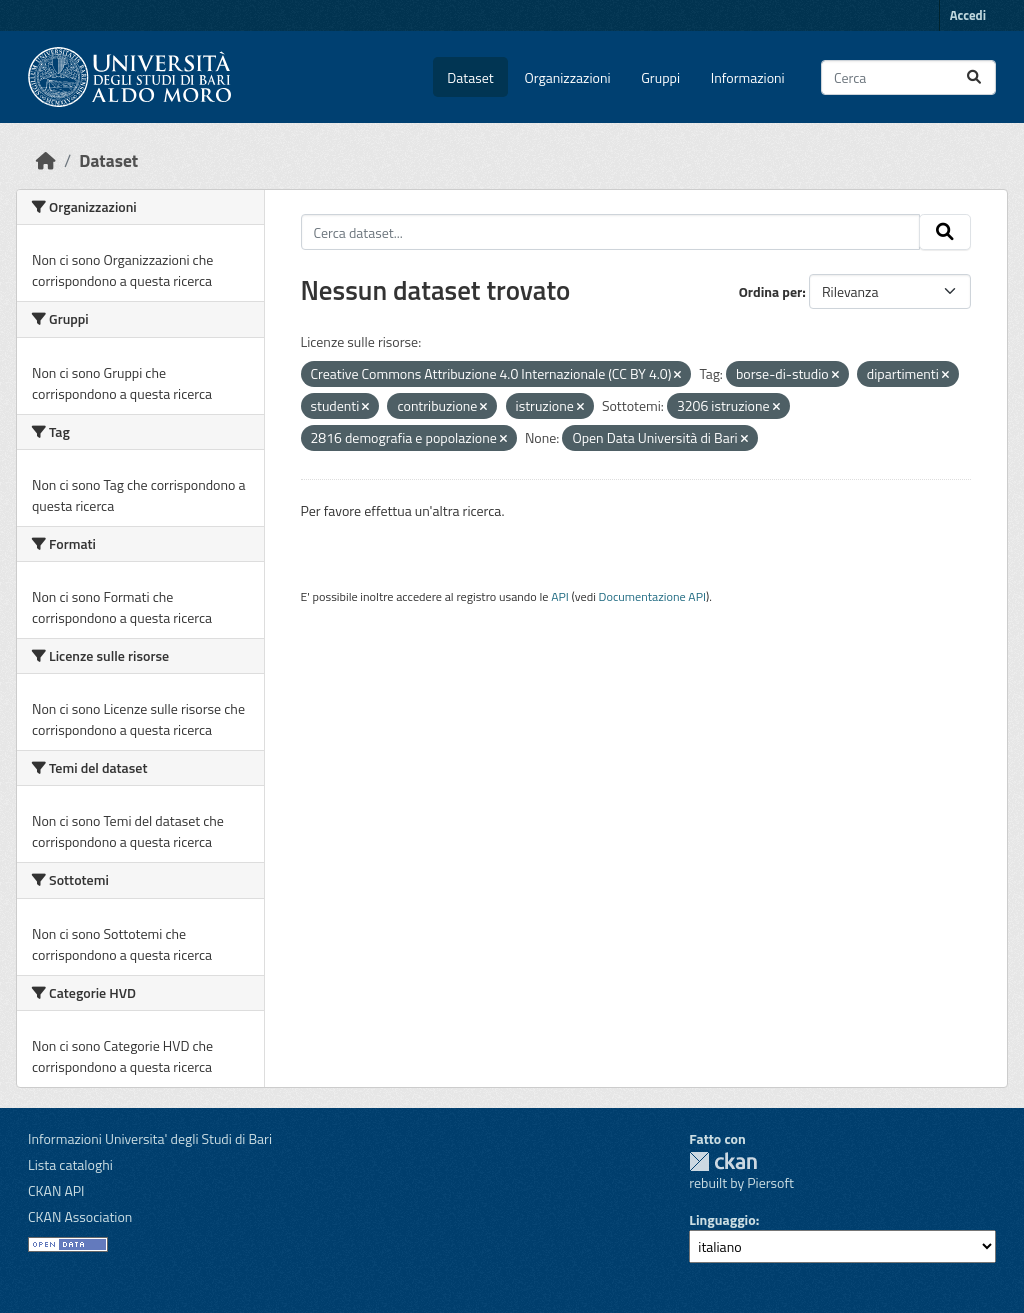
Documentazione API (652, 596)
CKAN (723, 1161)
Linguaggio (722, 1219)
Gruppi (660, 77)
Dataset (470, 77)
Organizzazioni (568, 77)
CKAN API (56, 1190)
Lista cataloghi (70, 1164)
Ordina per (771, 291)
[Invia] (974, 77)
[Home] (46, 160)
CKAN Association (80, 1216)
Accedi (968, 15)
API (560, 596)
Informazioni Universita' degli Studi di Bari (150, 1138)
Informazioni (748, 77)
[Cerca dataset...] (908, 77)
